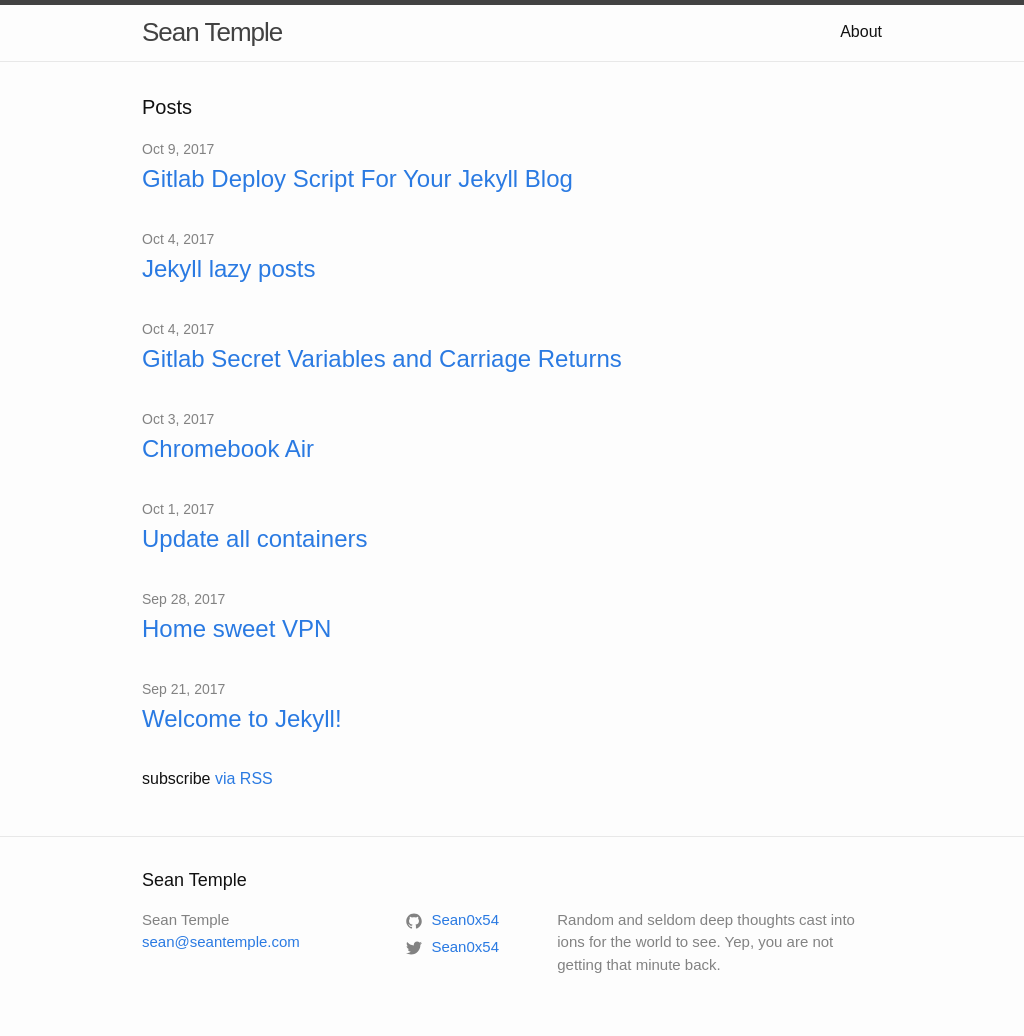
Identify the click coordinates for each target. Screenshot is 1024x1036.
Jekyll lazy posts (228, 268)
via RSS (244, 778)
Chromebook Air (228, 448)
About (861, 31)
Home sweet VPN (236, 628)
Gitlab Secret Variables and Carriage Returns (382, 358)
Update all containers (254, 538)
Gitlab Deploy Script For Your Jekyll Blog (357, 178)
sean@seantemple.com (221, 941)
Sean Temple (212, 32)
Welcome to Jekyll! (242, 718)
